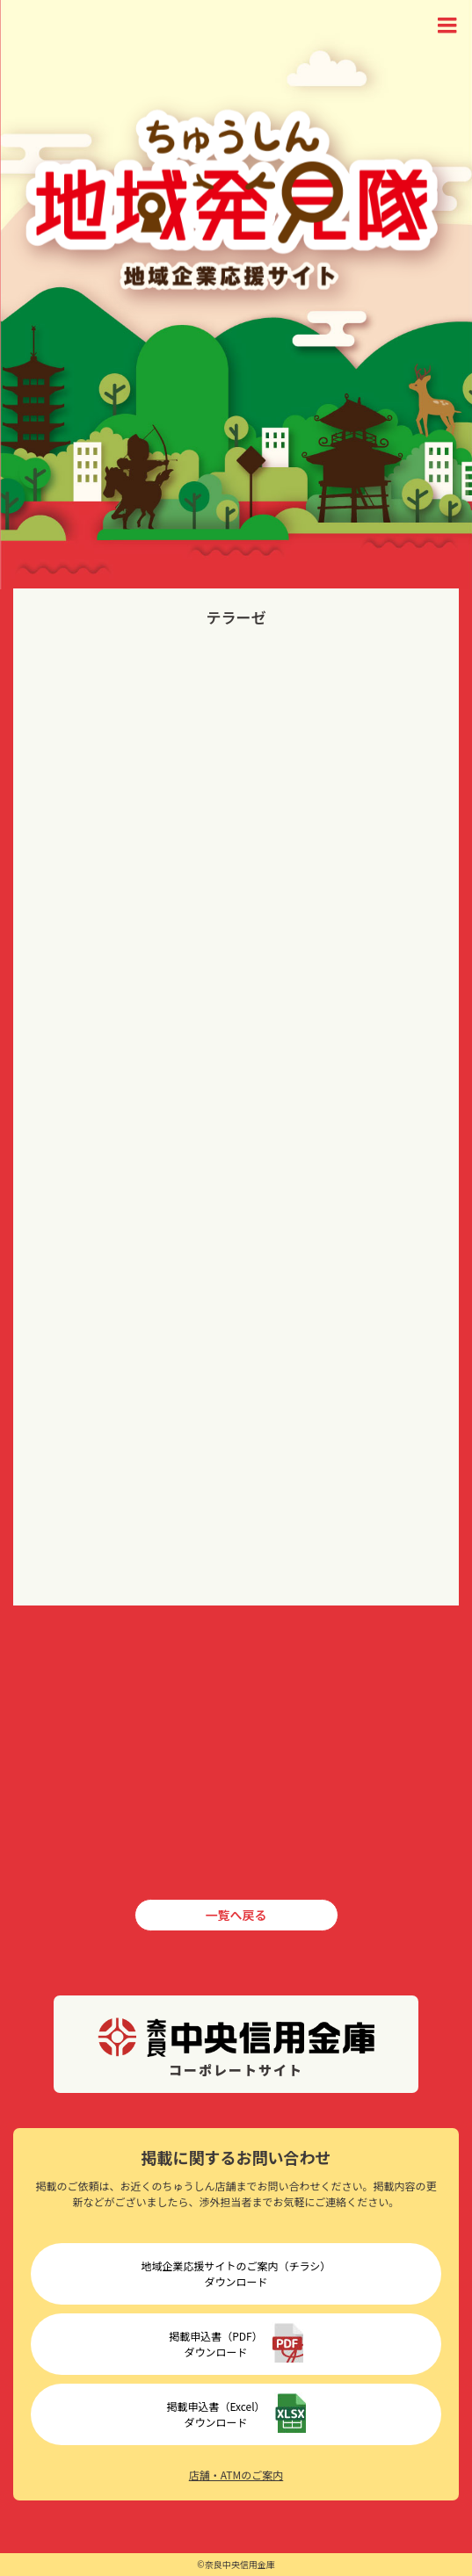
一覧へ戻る (236, 1914)
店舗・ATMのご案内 (236, 2474)
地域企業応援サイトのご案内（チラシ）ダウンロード (236, 2273)
